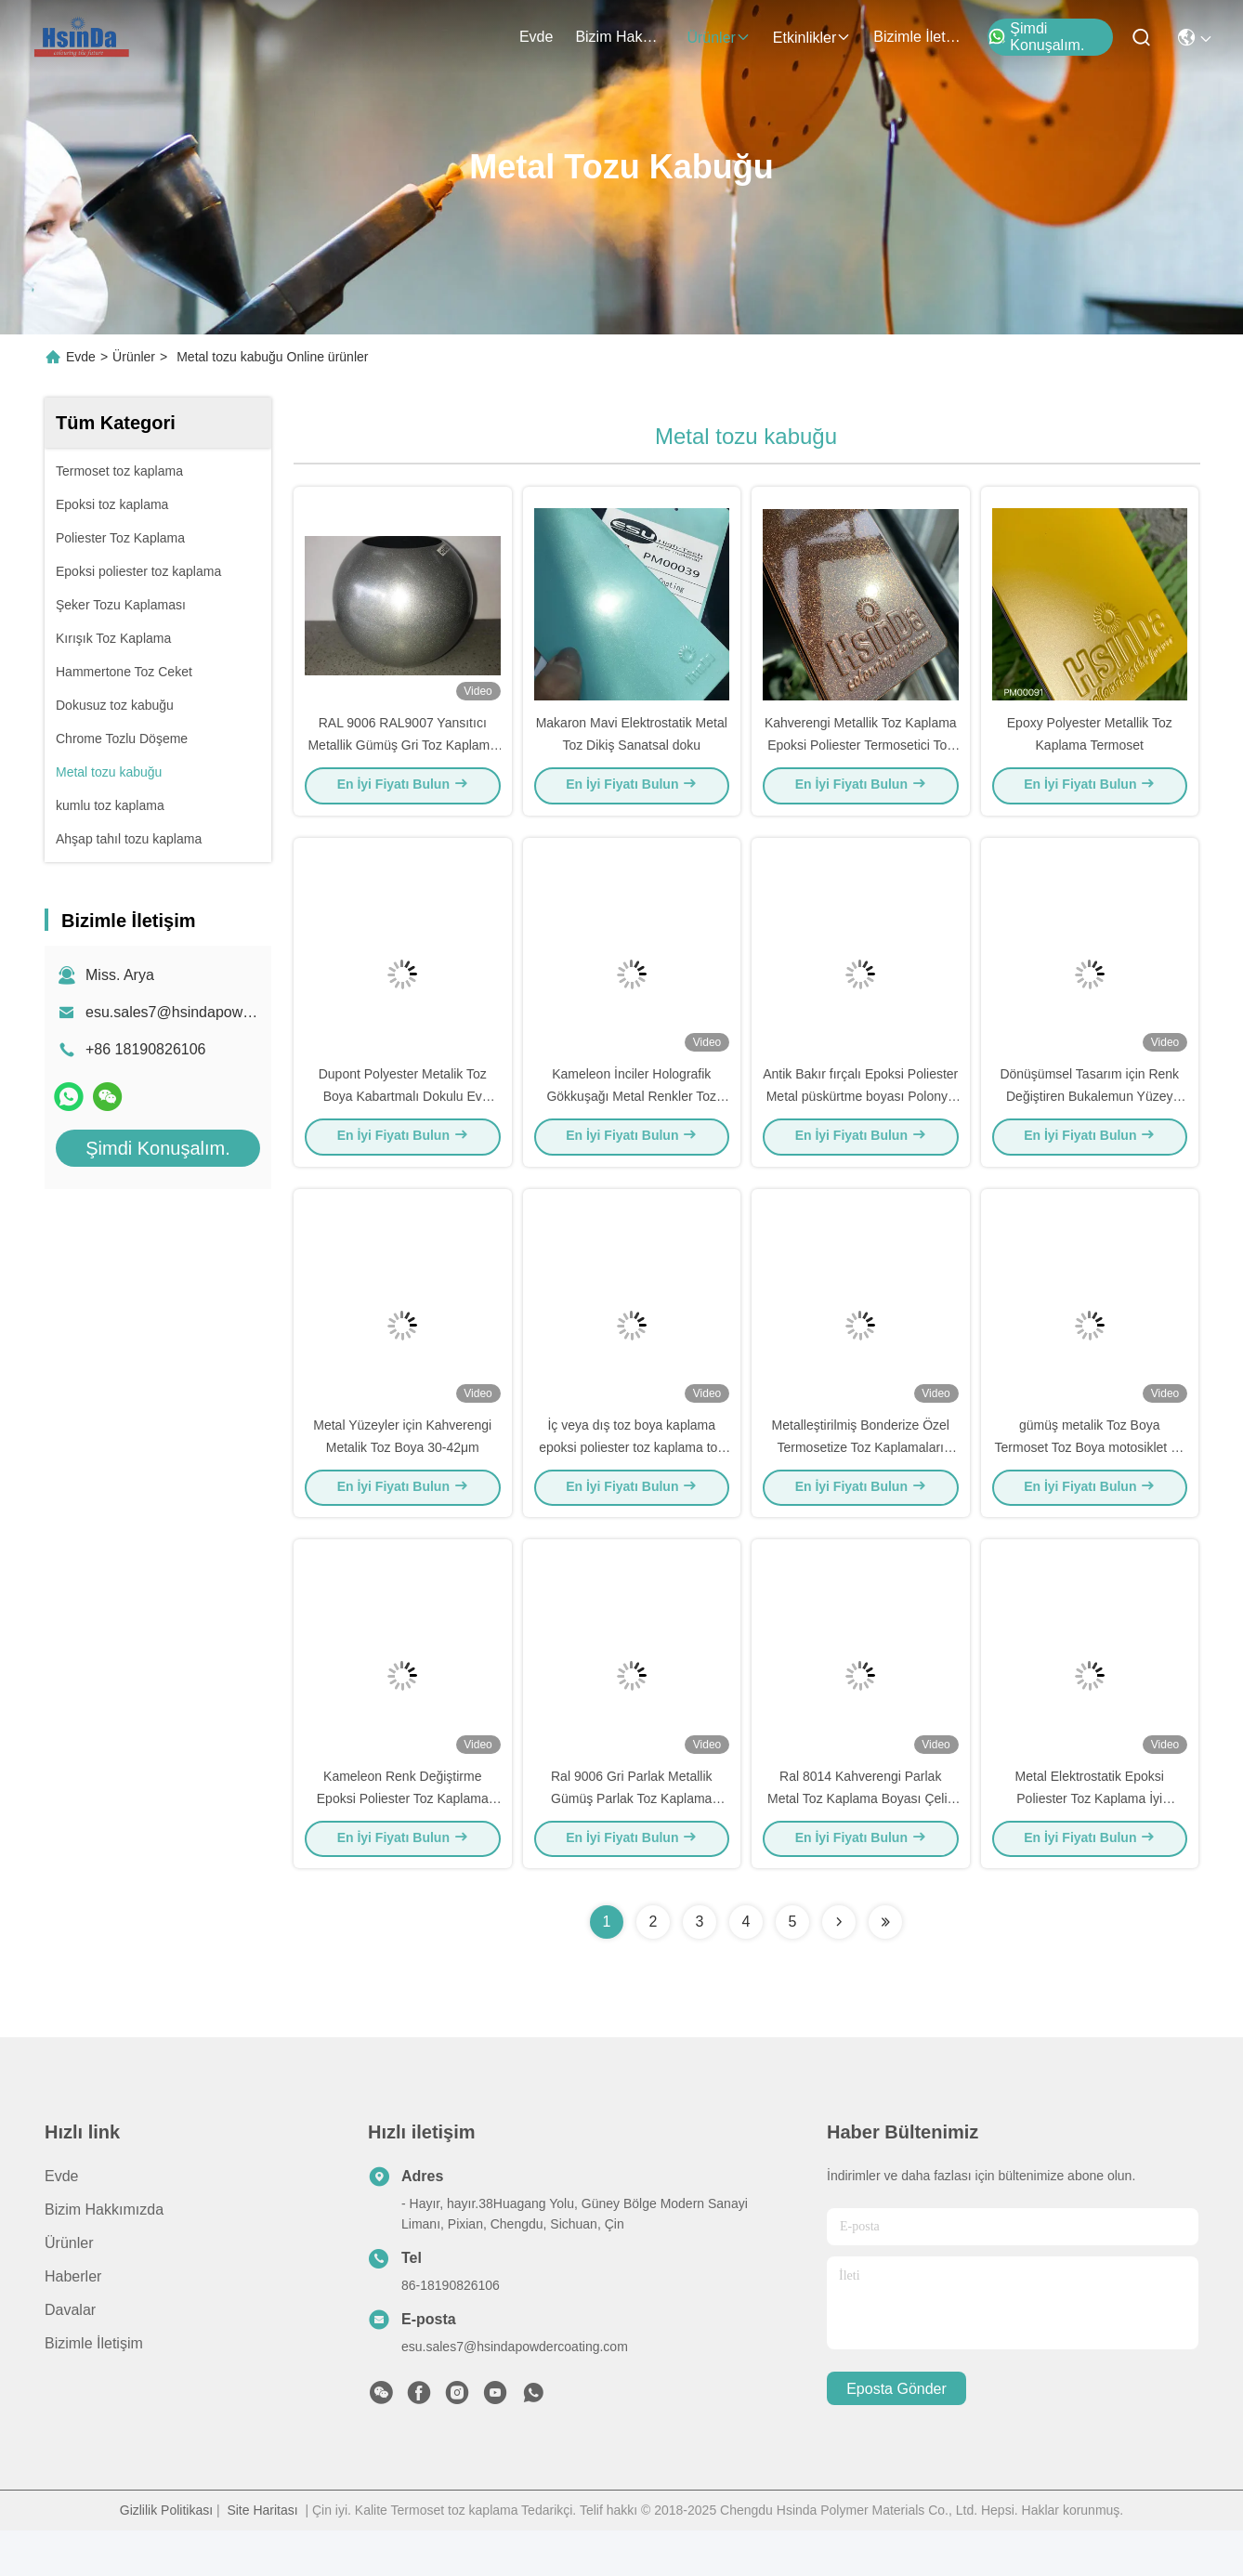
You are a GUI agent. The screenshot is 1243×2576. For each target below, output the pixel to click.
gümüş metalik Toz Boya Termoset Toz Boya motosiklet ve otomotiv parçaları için (1089, 1480)
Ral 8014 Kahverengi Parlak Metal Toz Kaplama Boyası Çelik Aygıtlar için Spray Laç (860, 1843)
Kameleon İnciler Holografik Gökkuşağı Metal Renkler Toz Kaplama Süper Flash (631, 1118)
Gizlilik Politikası (166, 2555)
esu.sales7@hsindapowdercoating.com (215, 1012)
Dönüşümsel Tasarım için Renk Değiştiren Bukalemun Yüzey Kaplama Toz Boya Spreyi (1089, 1118)
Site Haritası (262, 2555)
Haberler (73, 2322)
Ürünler (718, 38)
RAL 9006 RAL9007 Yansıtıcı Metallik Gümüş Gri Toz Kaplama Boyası (402, 756)
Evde (536, 37)
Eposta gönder (896, 2434)
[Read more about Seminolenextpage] (839, 1967)
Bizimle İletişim (917, 37)
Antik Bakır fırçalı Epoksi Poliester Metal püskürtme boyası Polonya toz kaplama (860, 1118)
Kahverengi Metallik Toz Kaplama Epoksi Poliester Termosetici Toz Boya (861, 756)
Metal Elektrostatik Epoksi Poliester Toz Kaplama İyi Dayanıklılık (1089, 1843)
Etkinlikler (812, 38)
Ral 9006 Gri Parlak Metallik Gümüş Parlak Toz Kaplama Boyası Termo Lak (632, 1843)
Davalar (70, 2355)
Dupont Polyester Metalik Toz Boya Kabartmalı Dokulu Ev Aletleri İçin (403, 1118)
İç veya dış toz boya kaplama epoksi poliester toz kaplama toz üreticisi (631, 1480)
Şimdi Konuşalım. (1036, 36)
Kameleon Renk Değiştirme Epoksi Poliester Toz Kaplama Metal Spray (403, 1843)
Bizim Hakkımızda (619, 37)
